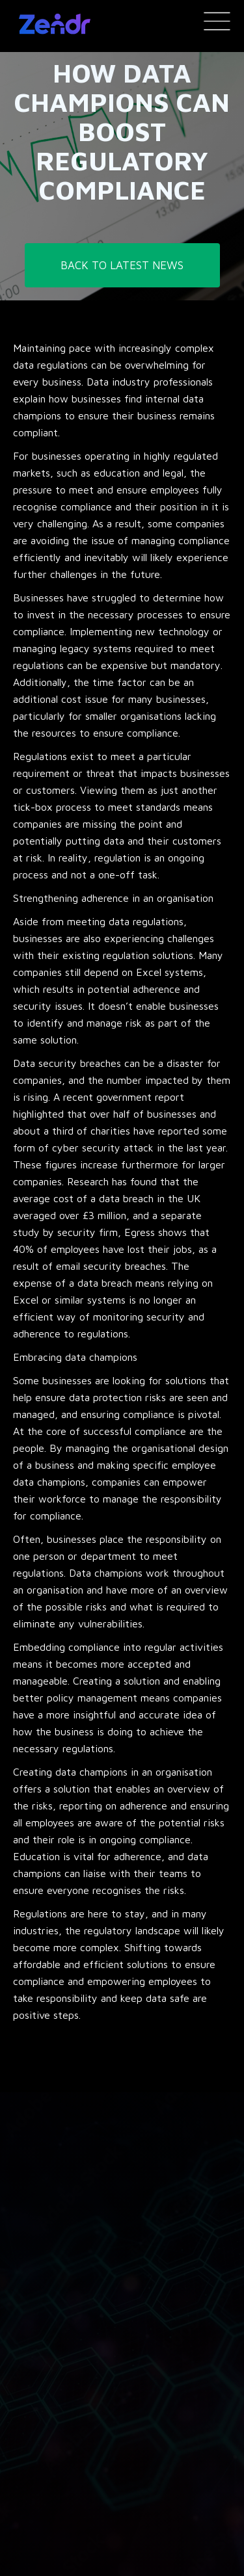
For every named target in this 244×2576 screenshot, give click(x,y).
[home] (51, 24)
